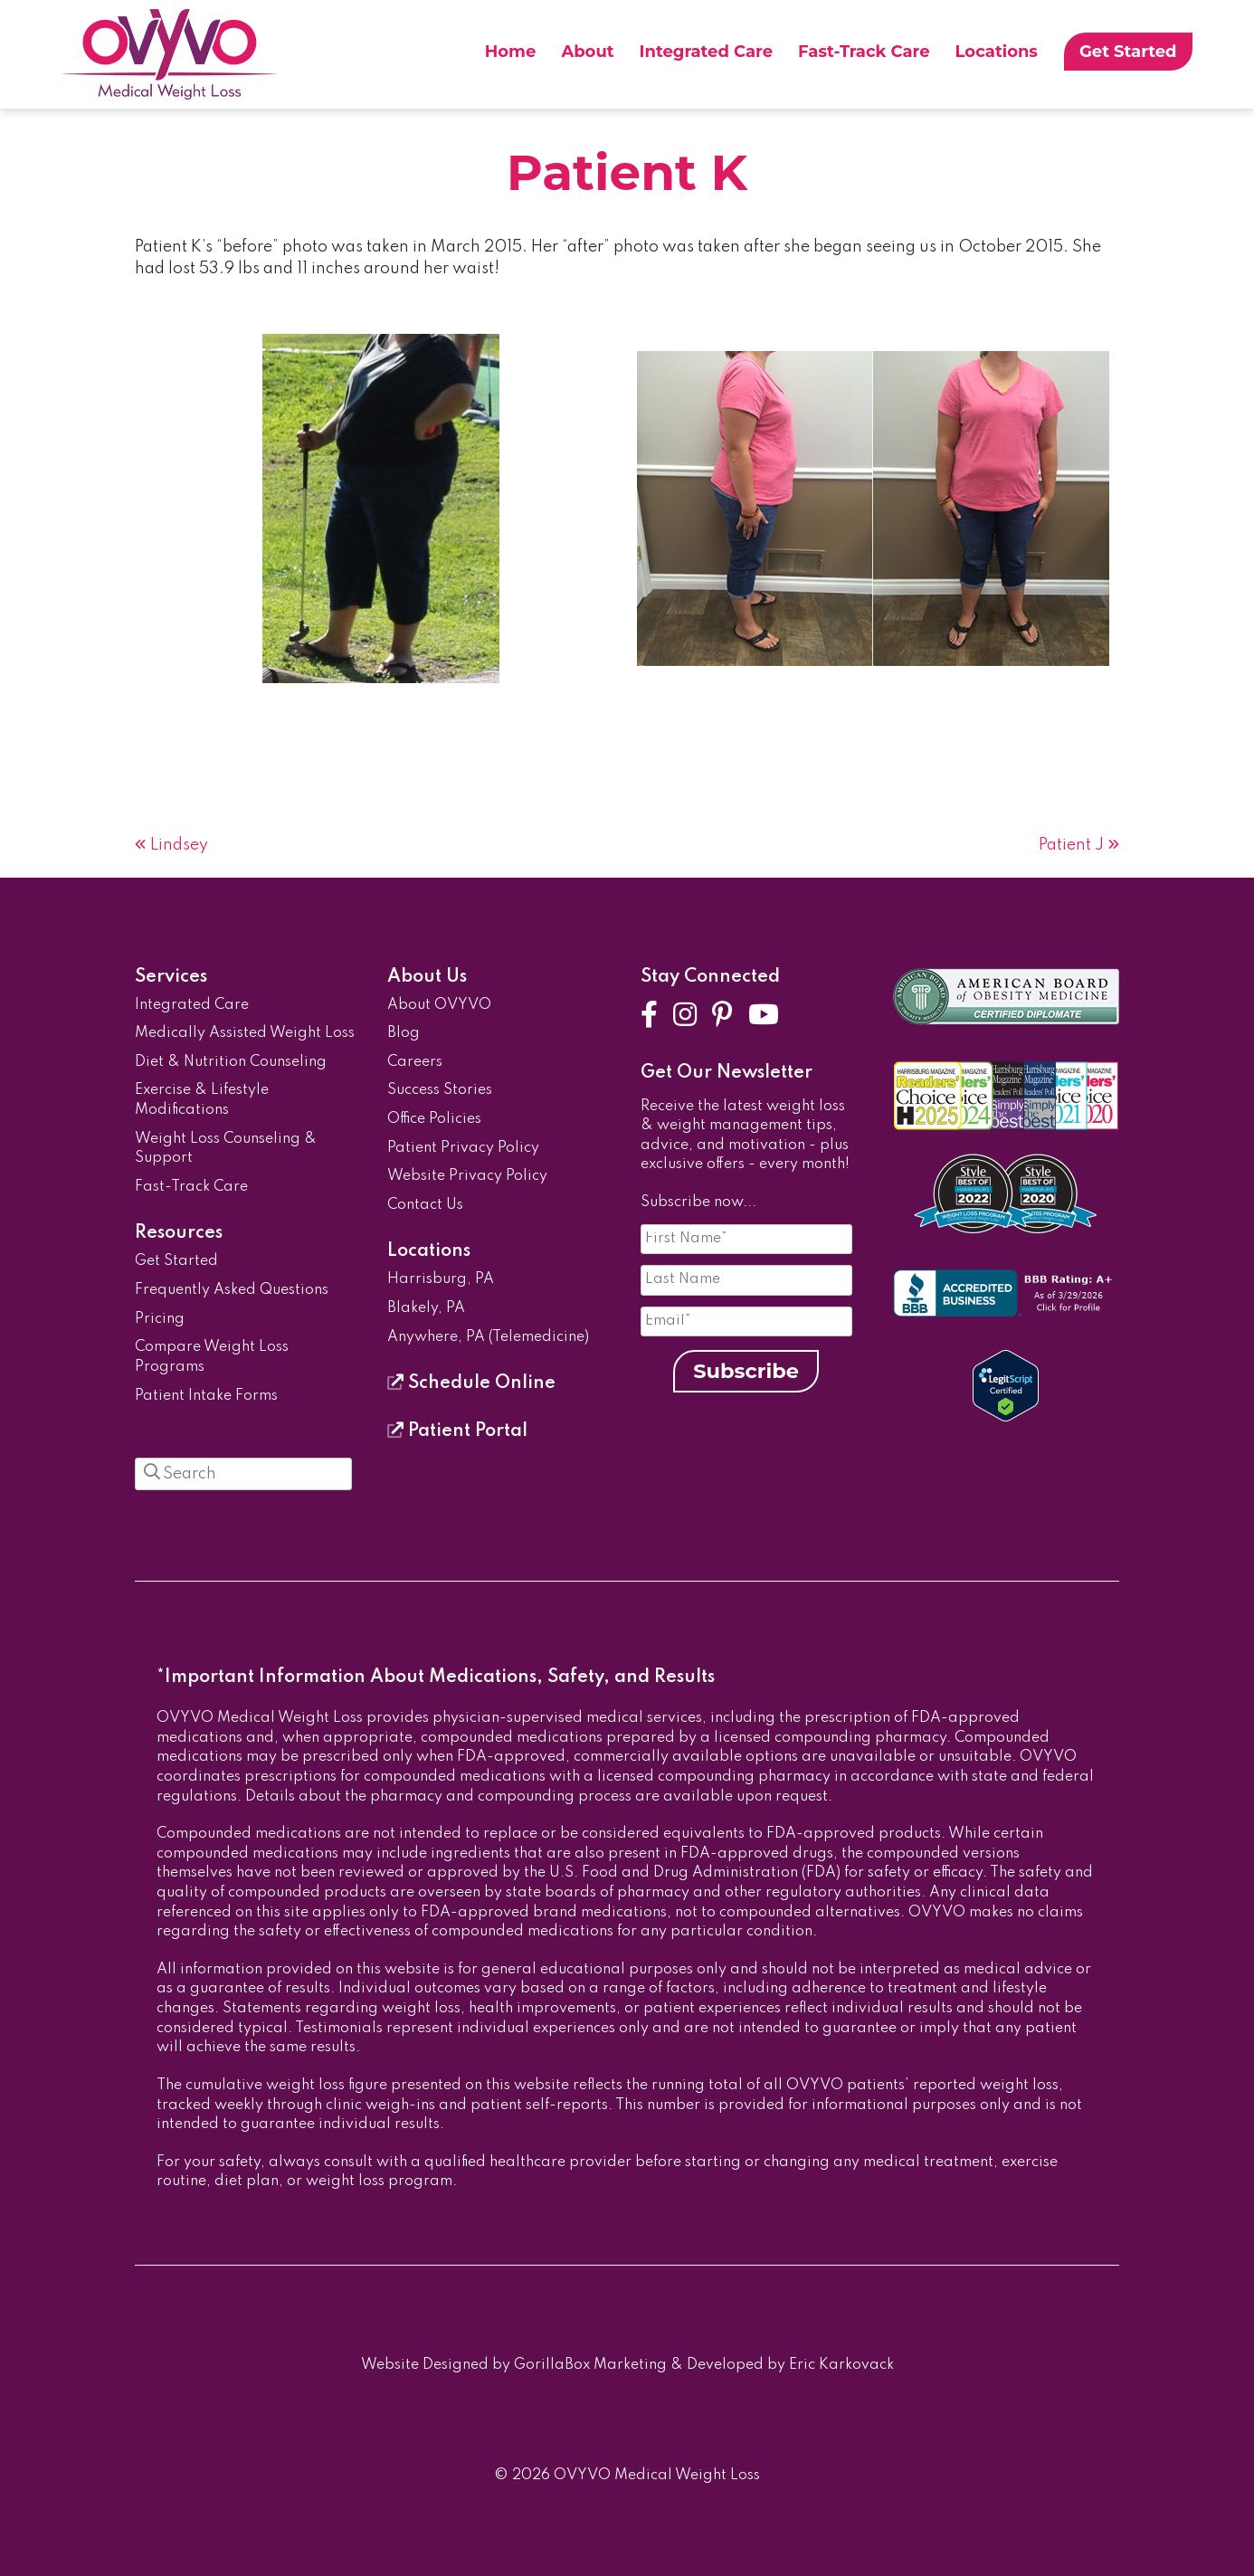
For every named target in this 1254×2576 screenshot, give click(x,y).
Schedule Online (471, 1383)
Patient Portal (457, 1431)
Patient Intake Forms (206, 1396)
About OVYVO (439, 1005)
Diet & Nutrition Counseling (231, 1062)
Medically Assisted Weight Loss (245, 1033)
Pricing (160, 1319)
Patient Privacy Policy (463, 1148)
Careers (414, 1062)
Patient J (1071, 845)
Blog (403, 1033)
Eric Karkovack (841, 2365)
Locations (996, 52)
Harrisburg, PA (440, 1279)
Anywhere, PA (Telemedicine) (488, 1337)
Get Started (1128, 52)
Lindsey (179, 845)
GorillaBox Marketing (590, 2365)
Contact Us (425, 1205)
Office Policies (434, 1119)
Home (511, 52)
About (587, 52)
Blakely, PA (426, 1308)
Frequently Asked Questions (231, 1290)
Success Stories (439, 1090)
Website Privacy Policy (467, 1176)
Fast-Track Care (863, 52)
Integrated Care (706, 52)
